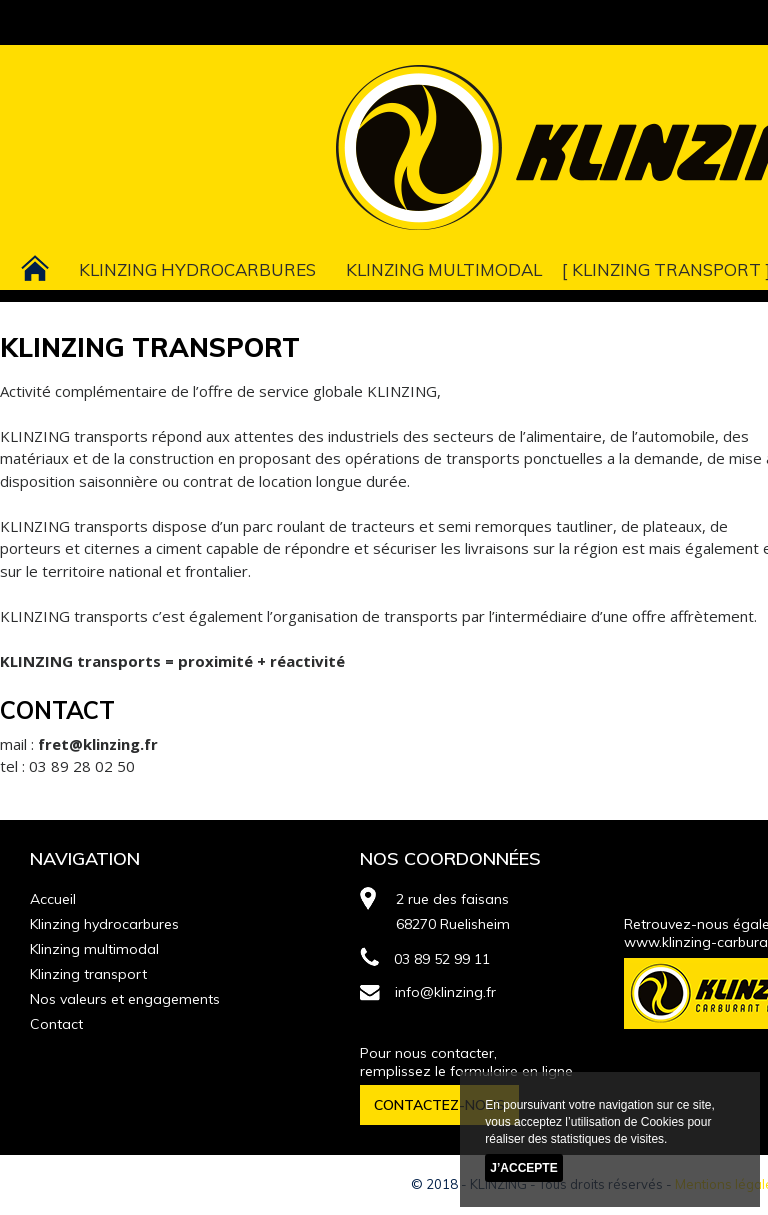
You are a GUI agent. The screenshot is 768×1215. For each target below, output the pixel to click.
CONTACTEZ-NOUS (439, 1105)
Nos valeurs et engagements (125, 999)
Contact (56, 1024)
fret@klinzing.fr (98, 744)
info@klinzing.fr (428, 992)
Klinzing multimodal (444, 269)
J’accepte (523, 1168)
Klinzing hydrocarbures (197, 269)
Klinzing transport (666, 269)
